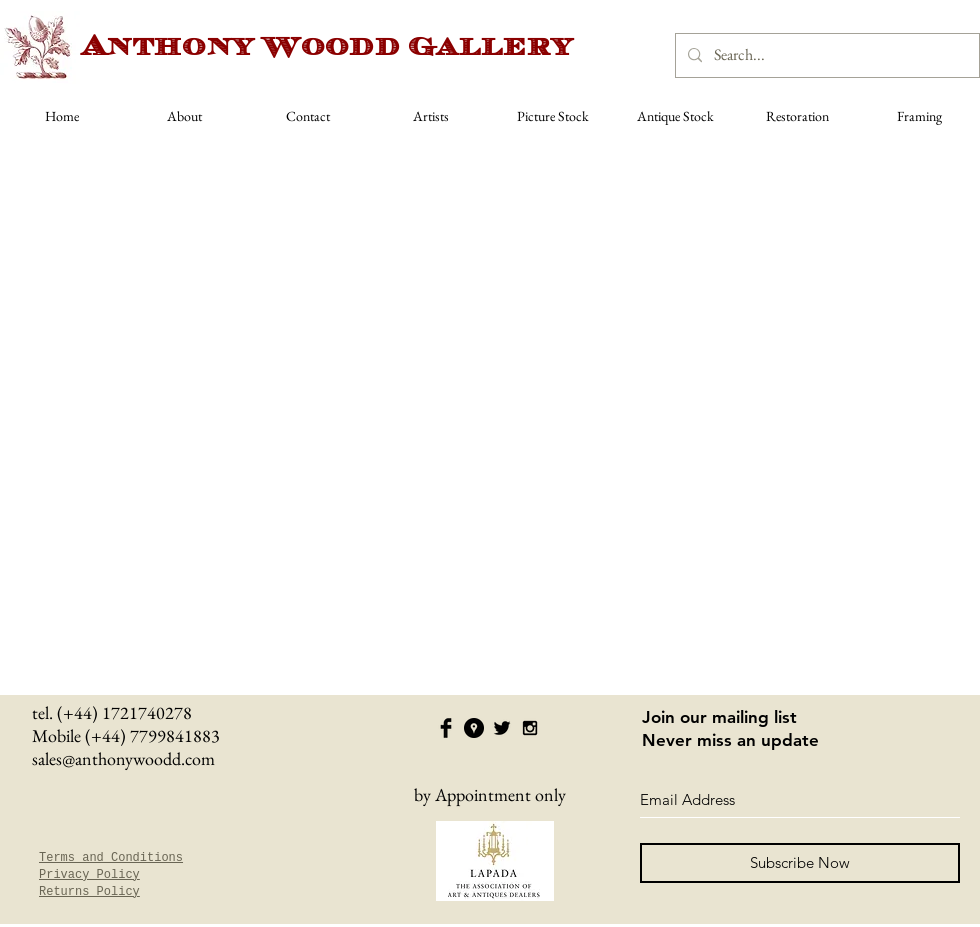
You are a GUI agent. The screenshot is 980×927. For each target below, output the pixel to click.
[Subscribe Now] (800, 863)
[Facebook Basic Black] (446, 728)
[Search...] (825, 55)
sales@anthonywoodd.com (123, 758)
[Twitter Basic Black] (502, 728)
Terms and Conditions (111, 858)
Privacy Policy (89, 875)
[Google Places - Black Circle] (474, 728)
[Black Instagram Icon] (530, 728)
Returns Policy (89, 892)
